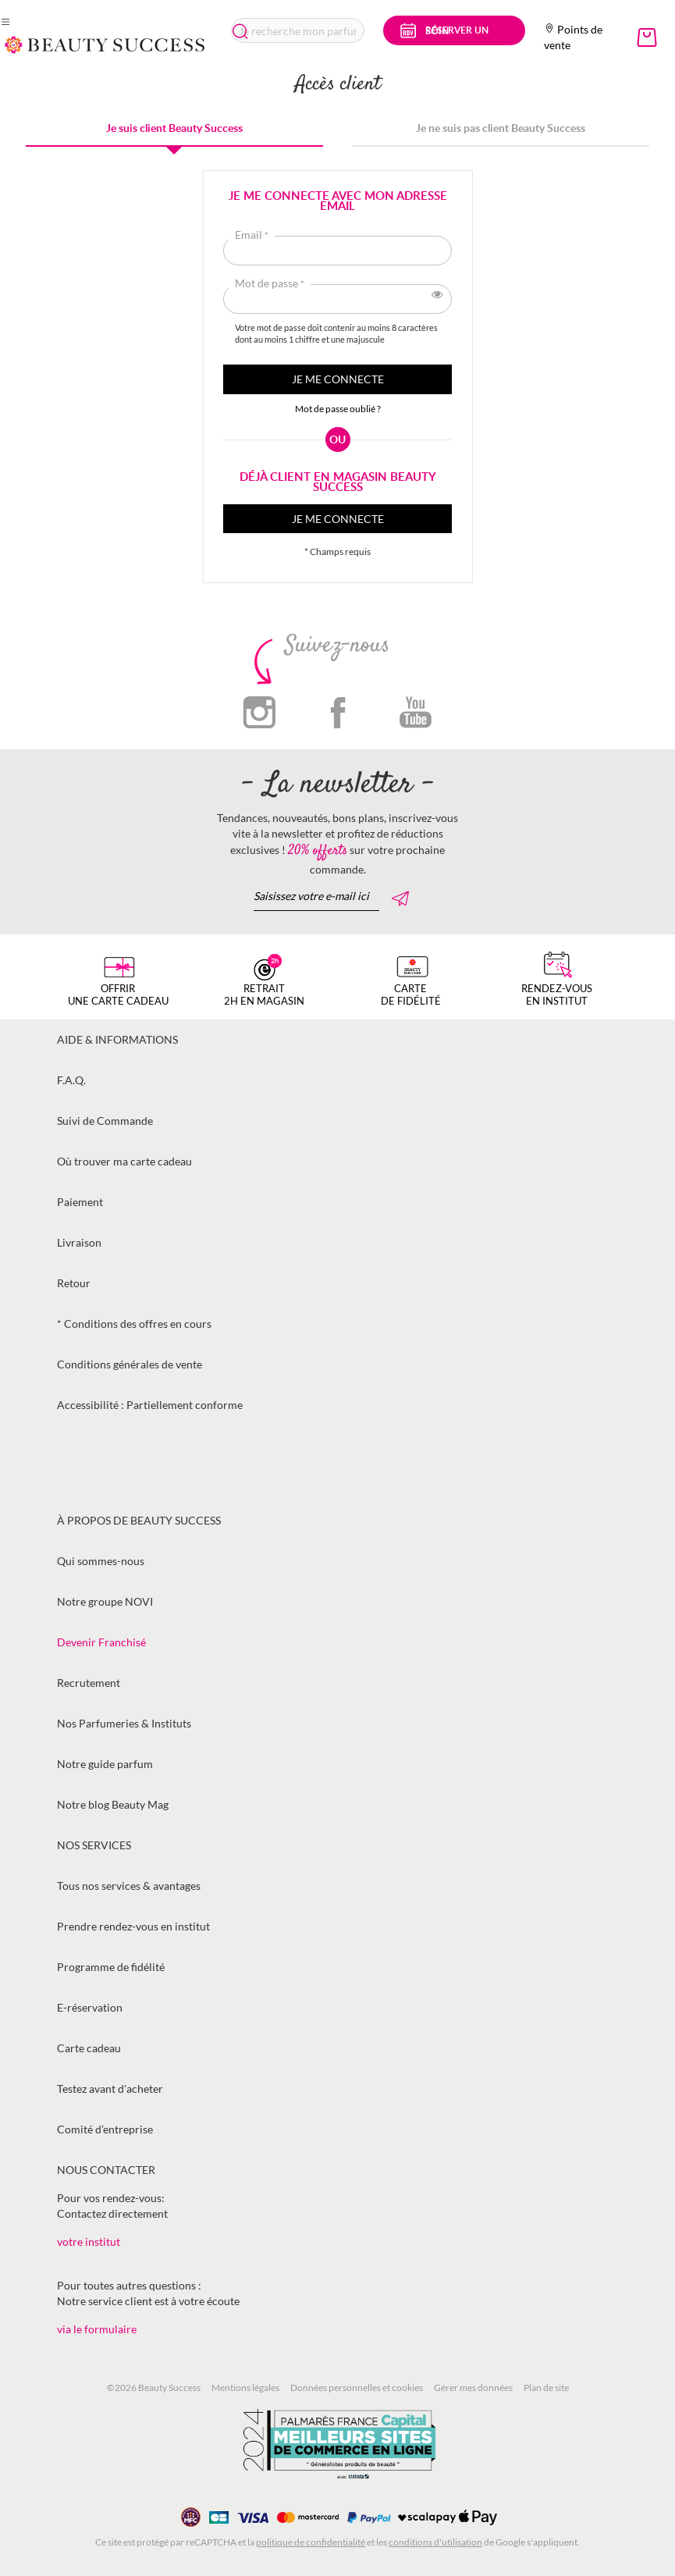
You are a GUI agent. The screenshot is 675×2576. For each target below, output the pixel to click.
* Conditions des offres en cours (134, 1323)
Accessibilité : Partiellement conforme (150, 1404)
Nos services (94, 1845)
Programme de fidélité (111, 1966)
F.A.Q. (71, 1080)
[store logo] (105, 45)
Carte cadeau (89, 2048)
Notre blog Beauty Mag (113, 1804)
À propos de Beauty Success (139, 1520)
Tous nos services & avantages (129, 1885)
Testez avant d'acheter (110, 2088)
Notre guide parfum (105, 1763)
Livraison (79, 1242)
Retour (74, 1283)
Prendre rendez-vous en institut (133, 1926)
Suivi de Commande (105, 1120)
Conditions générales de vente (129, 1364)
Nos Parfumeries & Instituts (124, 1723)
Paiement (80, 1201)
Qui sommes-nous (100, 1560)
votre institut (88, 2241)
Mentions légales (245, 2387)
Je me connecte (338, 518)
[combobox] (297, 30)
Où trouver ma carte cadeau (124, 1161)
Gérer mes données (473, 2387)
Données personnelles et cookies (356, 2387)
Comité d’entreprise (105, 2129)
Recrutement (88, 1682)
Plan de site (546, 2387)
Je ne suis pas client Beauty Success (500, 127)
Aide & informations (117, 1039)
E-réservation (90, 2007)
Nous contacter (106, 2169)
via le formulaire (97, 2329)
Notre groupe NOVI (105, 1601)
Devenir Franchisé (101, 1642)
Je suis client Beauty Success (174, 127)
